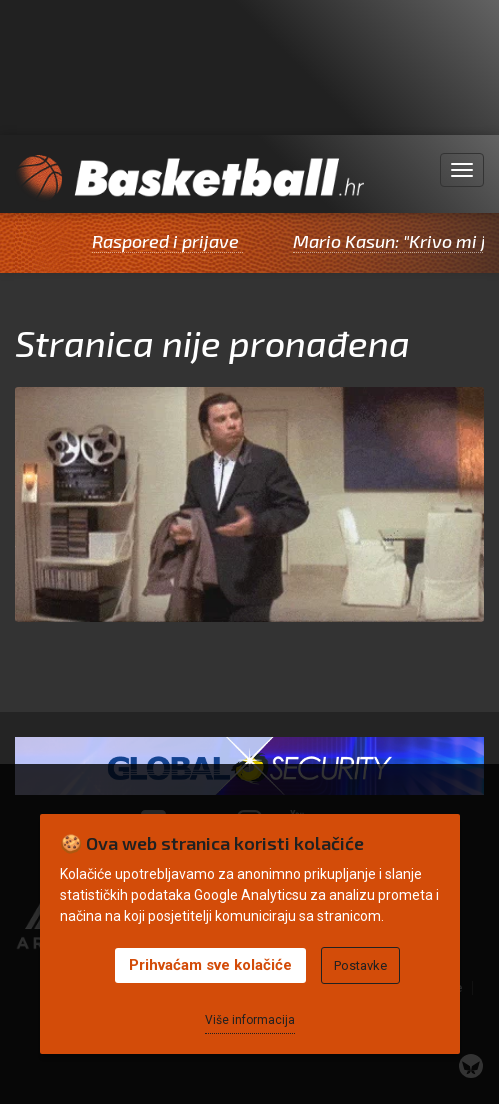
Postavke (360, 965)
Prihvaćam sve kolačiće (210, 965)
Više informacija (250, 1020)
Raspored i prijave (172, 241)
